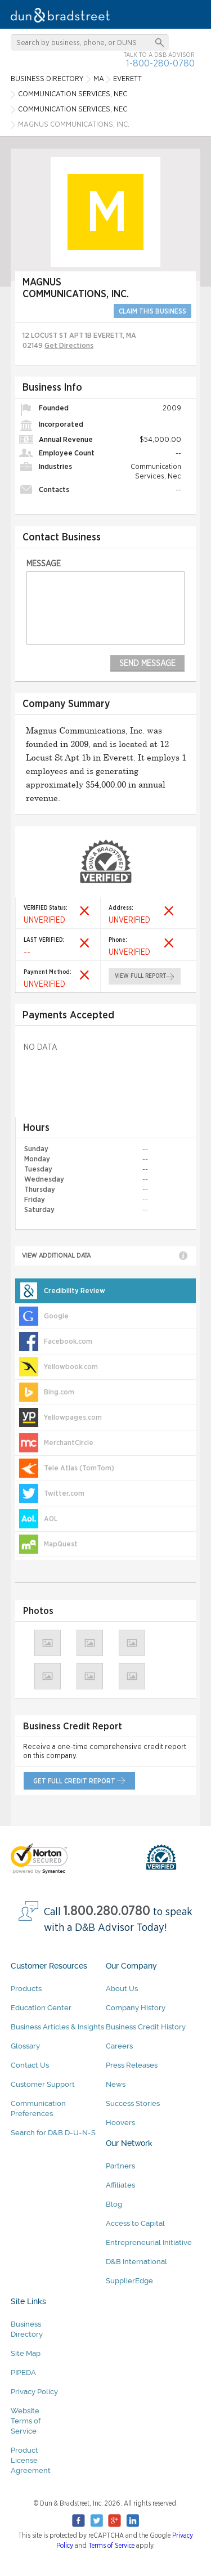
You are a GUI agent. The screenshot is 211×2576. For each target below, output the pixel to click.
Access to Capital (135, 2223)
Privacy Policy (34, 2391)
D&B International (136, 2261)
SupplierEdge (129, 2281)
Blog (114, 2204)
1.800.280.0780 (107, 1911)
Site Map (26, 2353)
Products (26, 1988)
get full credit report (74, 1781)
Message (43, 564)
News (115, 2084)
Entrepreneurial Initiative (149, 2242)
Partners (120, 2166)
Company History (135, 2007)
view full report (141, 976)
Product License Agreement (31, 2460)
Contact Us (30, 2065)
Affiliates (120, 2185)
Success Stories (133, 2103)
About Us (122, 1988)
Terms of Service (111, 2545)
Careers (119, 2046)
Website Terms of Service (26, 2421)
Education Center (41, 2007)
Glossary (25, 2046)
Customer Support (43, 2084)
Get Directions (68, 346)
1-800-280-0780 (160, 63)
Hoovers (120, 2122)
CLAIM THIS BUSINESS (152, 311)
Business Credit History (146, 2027)
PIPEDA (23, 2372)
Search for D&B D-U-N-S (53, 2132)
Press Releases (132, 2065)
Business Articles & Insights (57, 2027)
